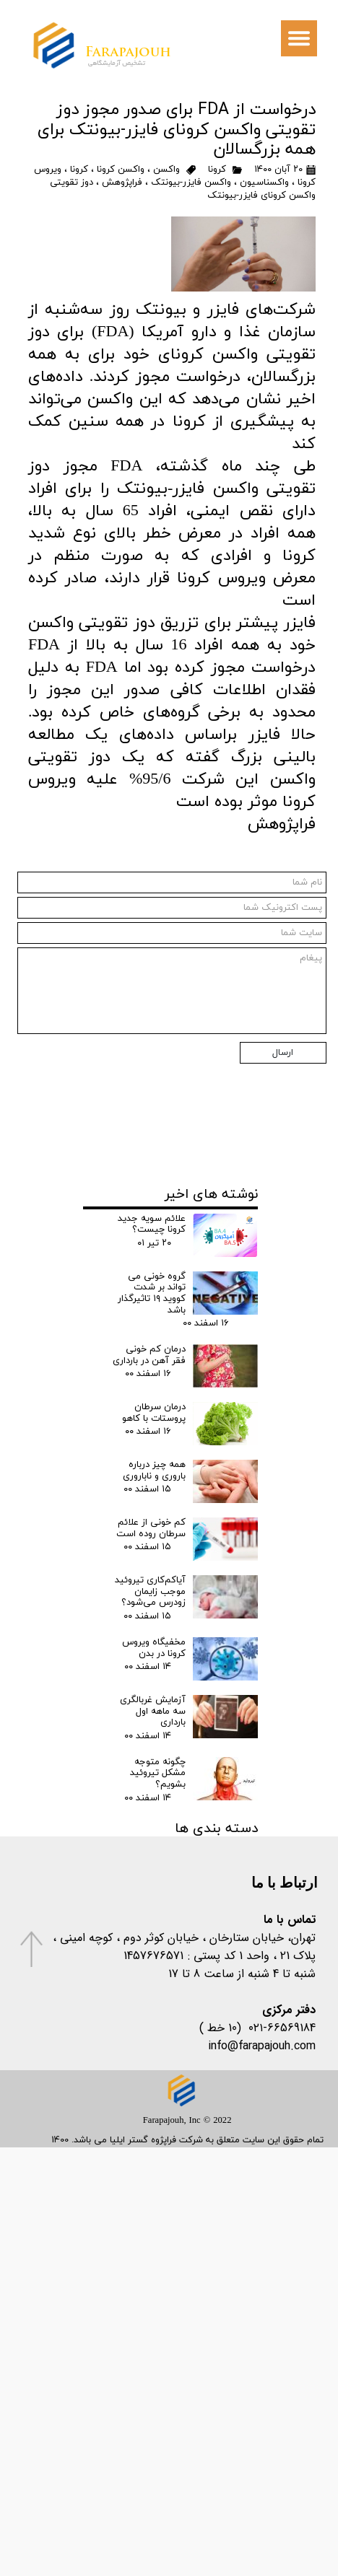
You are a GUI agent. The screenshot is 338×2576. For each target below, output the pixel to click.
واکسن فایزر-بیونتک (191, 182)
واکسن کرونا (120, 169)
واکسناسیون (264, 182)
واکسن (166, 169)
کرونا (217, 169)
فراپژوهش (122, 182)
